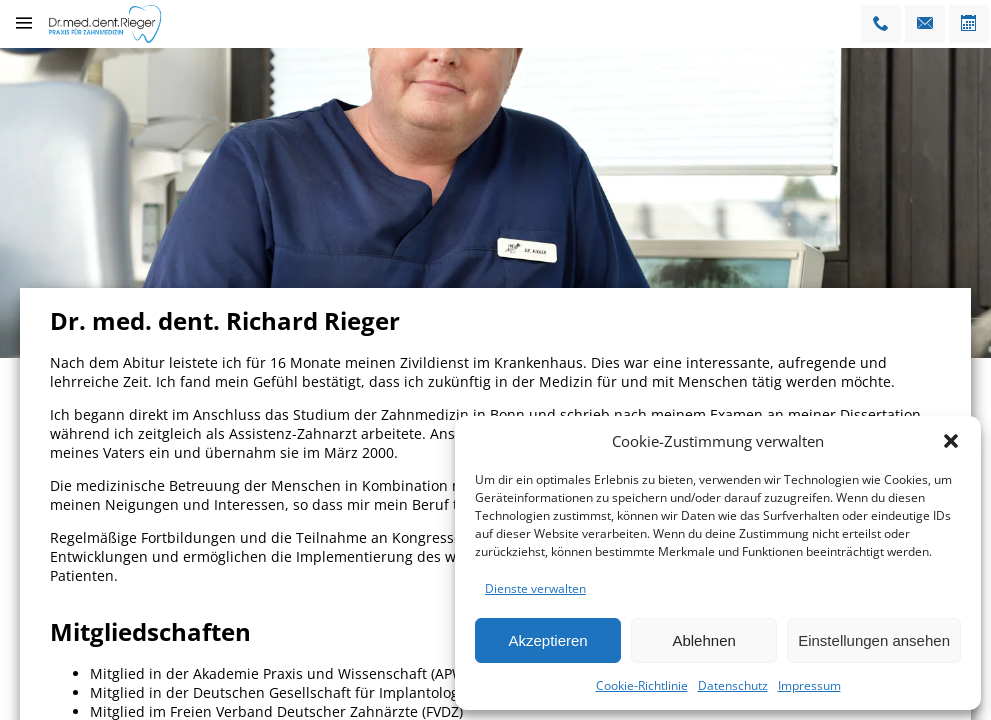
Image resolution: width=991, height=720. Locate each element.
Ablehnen (703, 640)
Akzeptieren (547, 640)
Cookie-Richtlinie (642, 685)
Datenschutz (733, 685)
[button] (951, 441)
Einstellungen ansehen (874, 640)
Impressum (809, 685)
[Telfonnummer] (881, 24)
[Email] (925, 24)
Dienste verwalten (535, 588)
